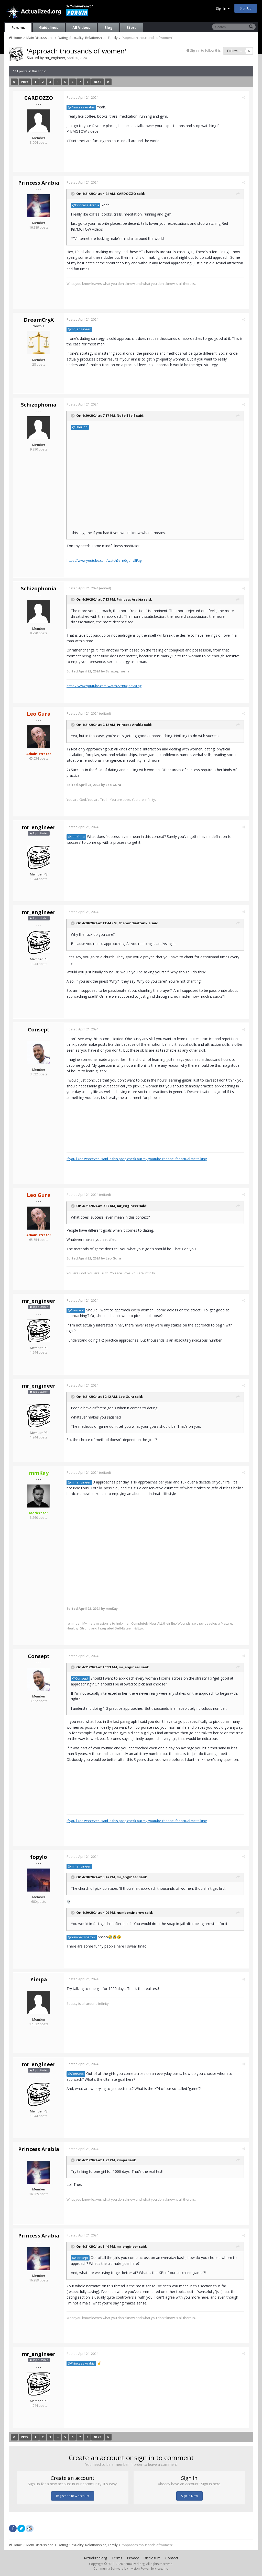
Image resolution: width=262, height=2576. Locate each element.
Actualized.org (95, 2558)
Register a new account (72, 2496)
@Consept (77, 1310)
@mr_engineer (80, 329)
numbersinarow (132, 1912)
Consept (39, 1029)
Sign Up (246, 8)
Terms (117, 2558)
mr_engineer (55, 57)
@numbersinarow (83, 1937)
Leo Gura (128, 1396)
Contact (171, 2558)
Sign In (223, 8)
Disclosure (152, 2558)
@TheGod (81, 427)
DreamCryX (39, 319)
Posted (84, 97)
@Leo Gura (77, 837)
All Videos (81, 27)
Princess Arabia (38, 182)
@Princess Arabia (82, 107)
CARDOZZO (38, 97)
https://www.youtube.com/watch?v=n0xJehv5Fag (105, 560)
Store (132, 27)
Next (97, 82)
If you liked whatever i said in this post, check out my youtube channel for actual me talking (138, 1158)
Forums (18, 27)
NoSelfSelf (127, 415)
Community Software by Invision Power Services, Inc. (131, 2568)
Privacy (133, 2558)
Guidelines (48, 27)
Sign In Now (189, 2496)
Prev (24, 82)
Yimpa (38, 1979)
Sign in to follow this (205, 50)
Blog (108, 27)
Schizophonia (39, 404)
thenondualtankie (136, 923)
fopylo (38, 1856)
